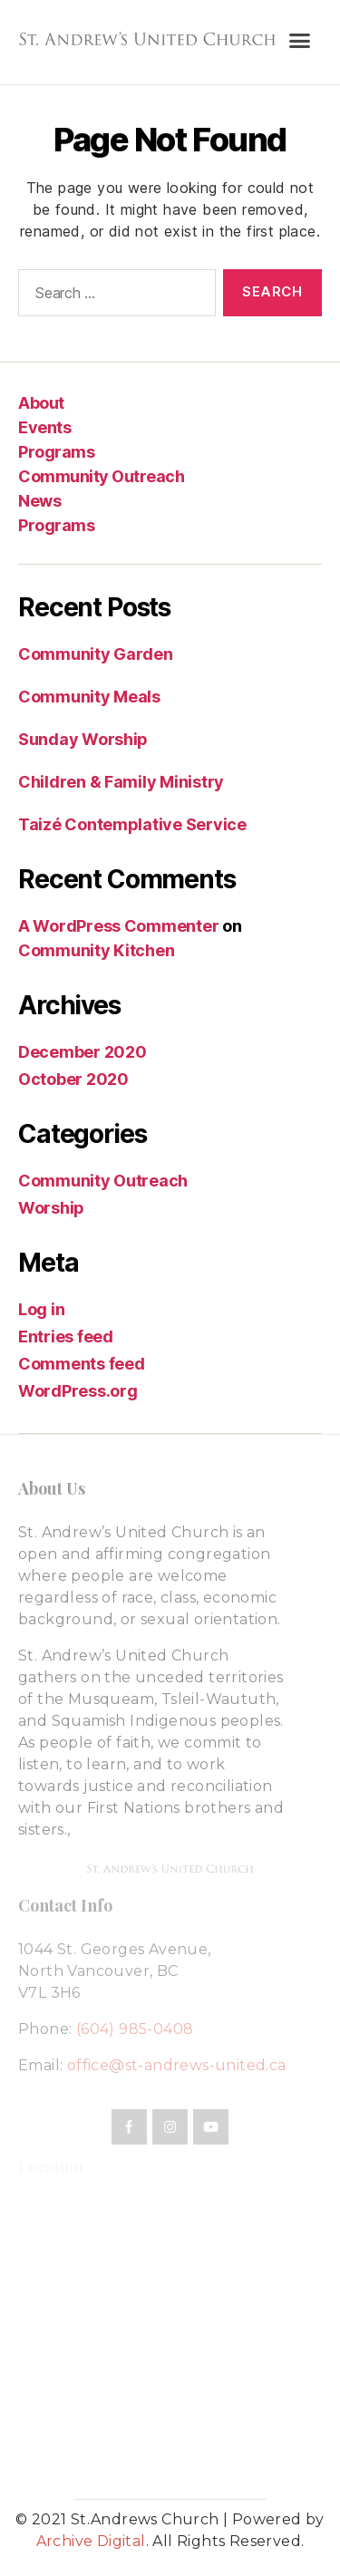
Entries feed (65, 1336)
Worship (51, 1207)
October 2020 (73, 1079)
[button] (299, 41)
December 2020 (82, 1051)
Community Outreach (101, 476)
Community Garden (95, 653)
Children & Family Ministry (121, 781)
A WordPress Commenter (118, 925)
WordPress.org (78, 1390)
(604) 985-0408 (135, 2029)
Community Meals (89, 696)
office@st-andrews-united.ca (177, 2065)
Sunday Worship (83, 739)
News (39, 500)
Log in (41, 1309)
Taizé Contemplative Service (132, 824)
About (41, 402)
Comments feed (81, 1363)
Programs (56, 451)
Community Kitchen (96, 950)
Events (44, 427)
